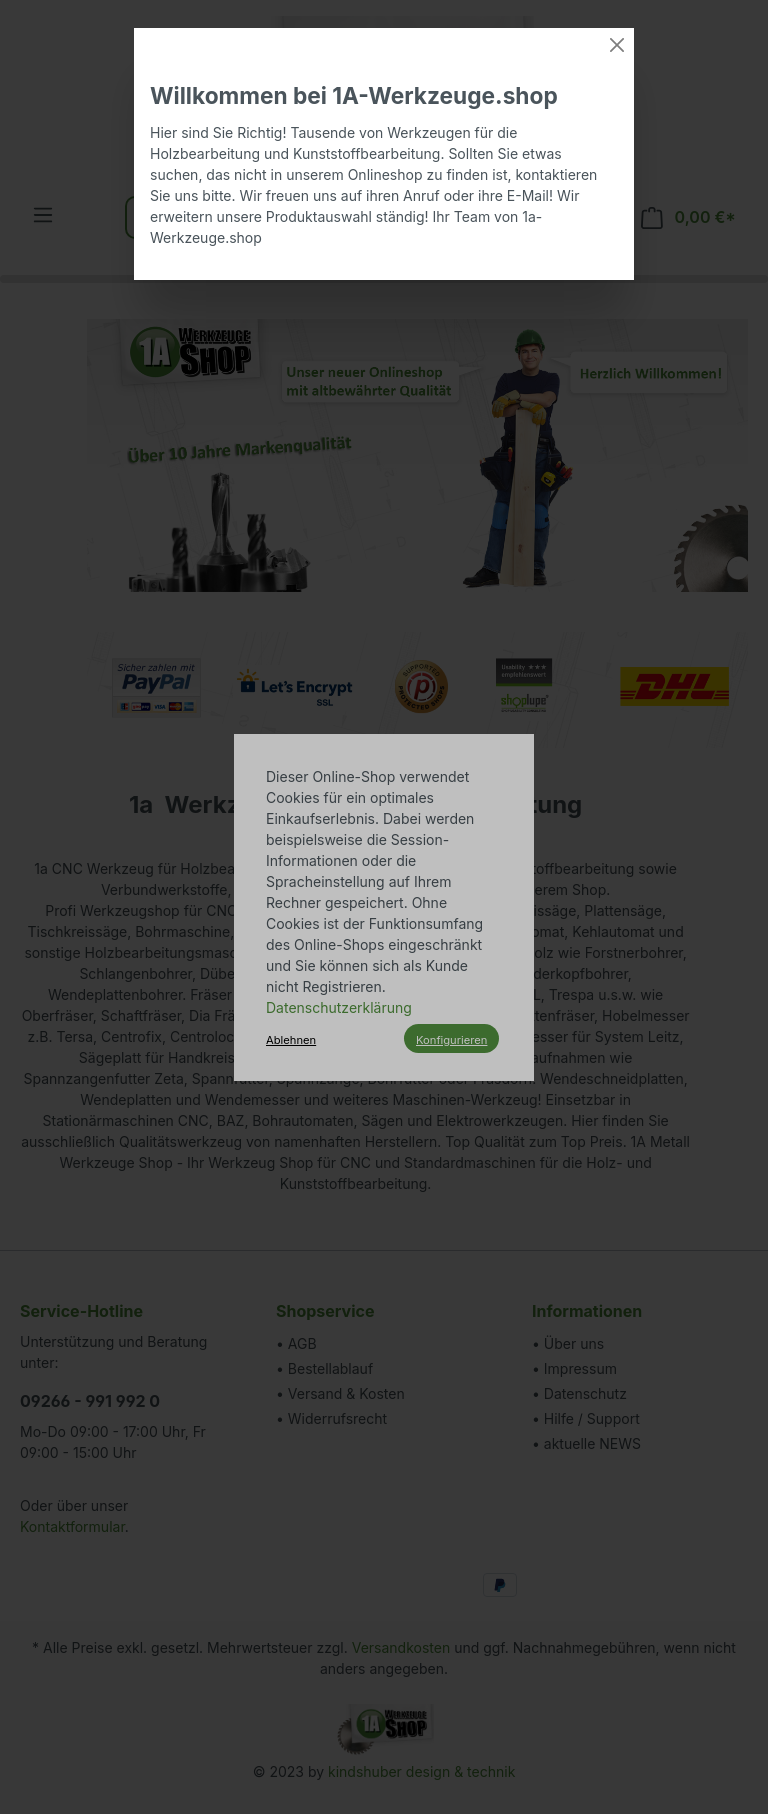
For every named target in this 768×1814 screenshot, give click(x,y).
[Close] (617, 45)
